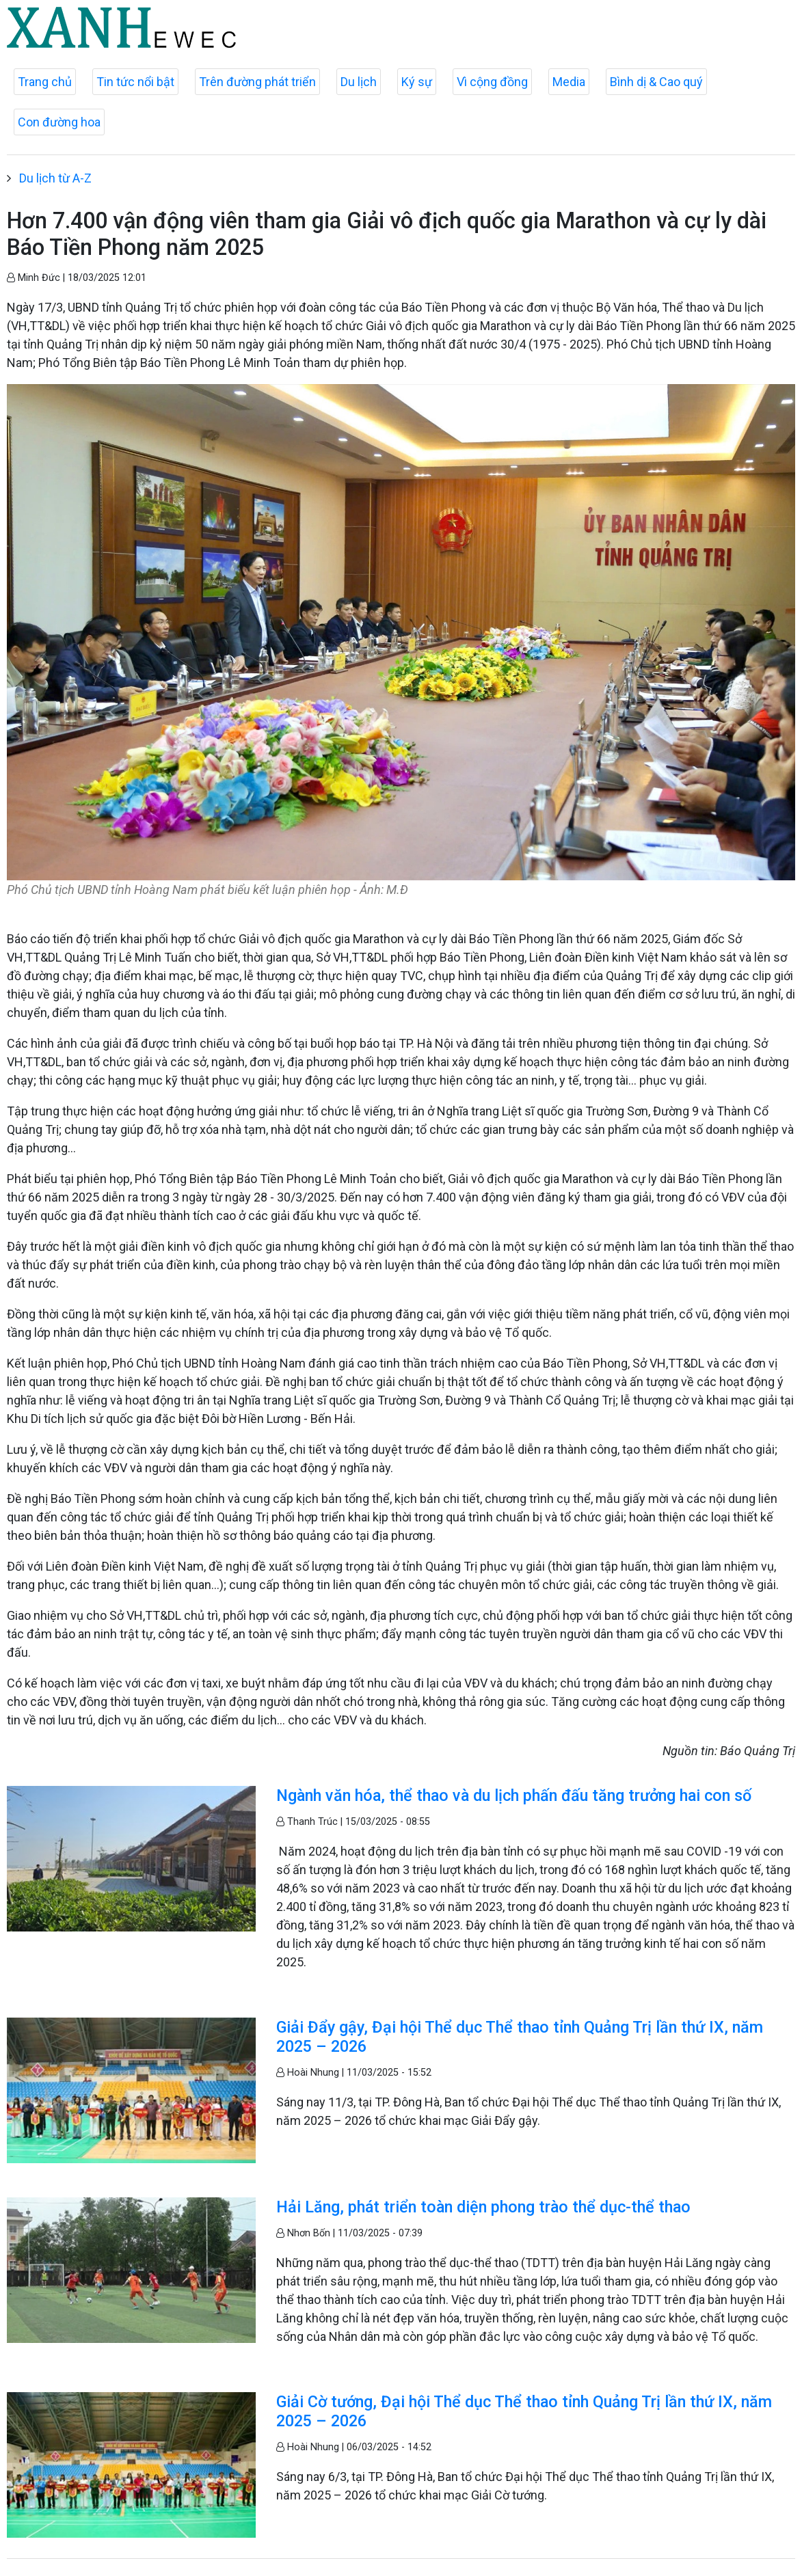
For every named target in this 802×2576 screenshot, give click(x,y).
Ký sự (416, 81)
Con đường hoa (59, 122)
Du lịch (358, 81)
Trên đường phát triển (257, 81)
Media (568, 81)
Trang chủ (45, 81)
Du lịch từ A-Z (55, 178)
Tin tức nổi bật (135, 81)
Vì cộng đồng (492, 81)
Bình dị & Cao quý (656, 81)
